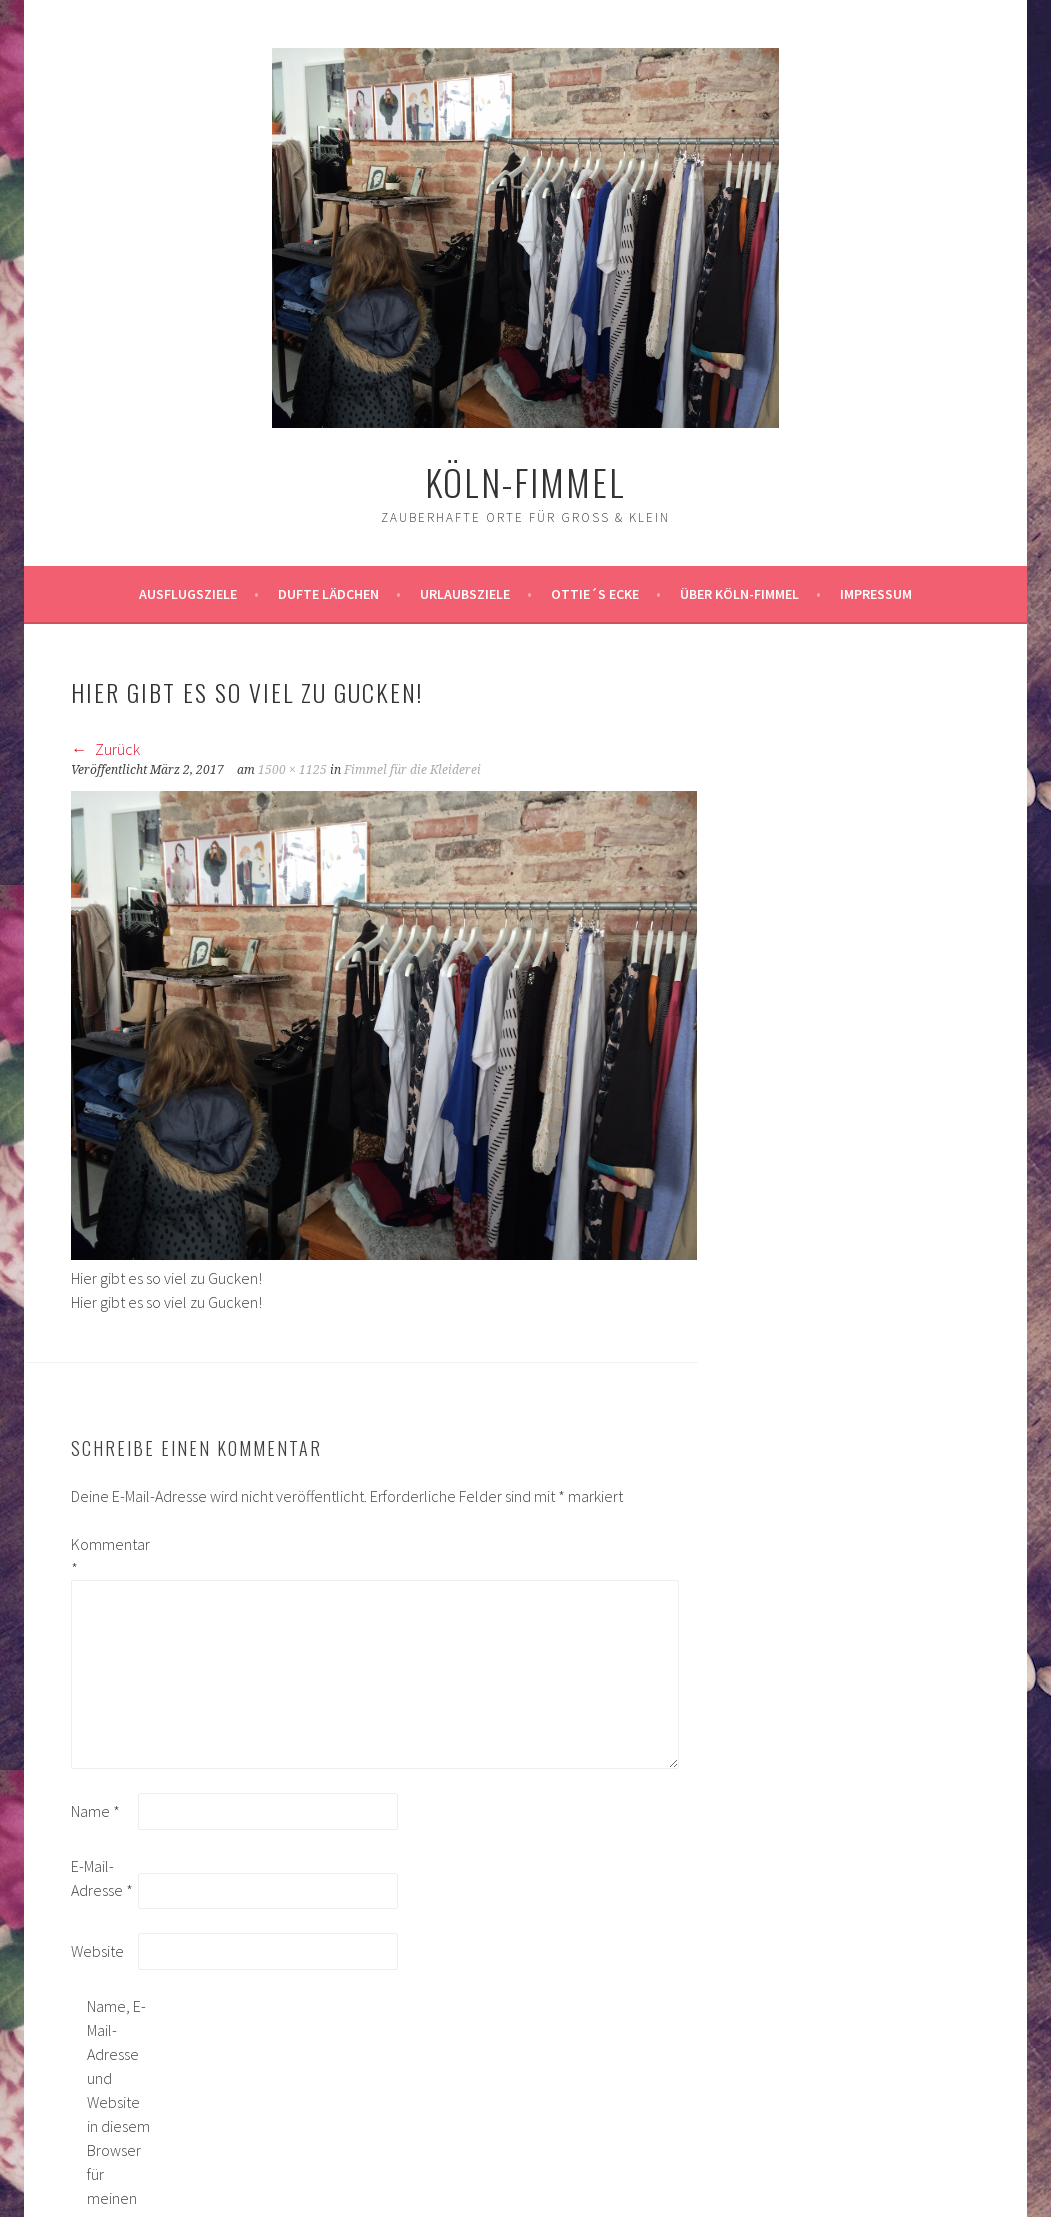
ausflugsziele (188, 594)
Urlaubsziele (465, 594)
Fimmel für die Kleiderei (412, 770)
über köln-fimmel (739, 594)
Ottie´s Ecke (595, 594)
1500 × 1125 (292, 770)
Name (95, 1811)
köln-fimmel (525, 481)
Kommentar (103, 1556)
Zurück (105, 749)
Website (97, 1951)
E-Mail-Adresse (102, 1878)
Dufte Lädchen (328, 594)
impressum (876, 594)
